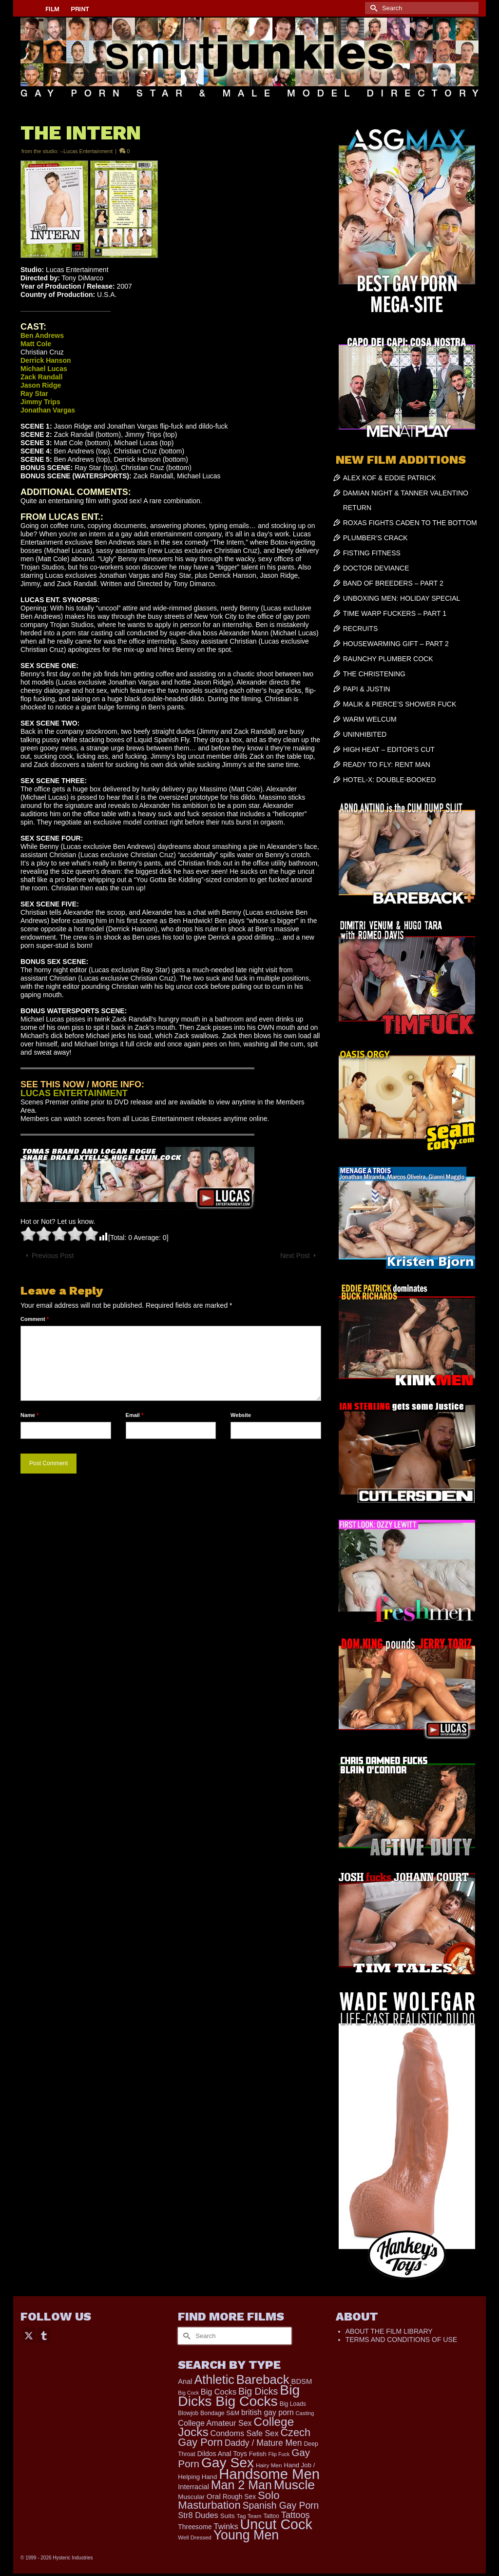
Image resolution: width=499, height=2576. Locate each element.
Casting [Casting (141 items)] (305, 2413)
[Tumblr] (44, 2334)
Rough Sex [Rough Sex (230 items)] (239, 2496)
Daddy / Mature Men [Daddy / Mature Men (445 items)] (263, 2443)
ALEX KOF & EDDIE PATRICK (389, 478)
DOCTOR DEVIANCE (376, 568)
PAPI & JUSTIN (366, 689)
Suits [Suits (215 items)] (227, 2515)
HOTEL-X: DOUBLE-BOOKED (389, 780)
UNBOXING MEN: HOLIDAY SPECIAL (402, 598)
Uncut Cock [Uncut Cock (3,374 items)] (276, 2524)
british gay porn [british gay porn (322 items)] (267, 2412)
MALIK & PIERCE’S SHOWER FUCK (400, 704)
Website (240, 1415)
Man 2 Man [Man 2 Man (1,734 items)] (241, 2485)
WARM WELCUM (370, 719)
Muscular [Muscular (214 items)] (191, 2496)
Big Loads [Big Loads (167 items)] (293, 2403)
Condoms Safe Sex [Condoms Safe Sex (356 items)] (245, 2433)
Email (135, 1415)
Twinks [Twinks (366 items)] (226, 2526)
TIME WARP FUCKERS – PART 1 (394, 613)
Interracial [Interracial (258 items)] (193, 2487)
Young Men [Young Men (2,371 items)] (246, 2535)
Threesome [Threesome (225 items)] (194, 2527)
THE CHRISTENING (374, 674)
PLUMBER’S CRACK (375, 538)
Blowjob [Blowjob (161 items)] (188, 2413)
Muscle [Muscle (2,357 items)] (294, 2485)
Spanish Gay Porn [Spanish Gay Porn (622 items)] (281, 2505)
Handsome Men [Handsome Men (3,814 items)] (269, 2474)
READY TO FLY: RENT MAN (386, 764)
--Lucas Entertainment (86, 151)
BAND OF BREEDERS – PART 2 (393, 583)
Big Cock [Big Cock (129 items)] (188, 2393)
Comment (34, 1319)
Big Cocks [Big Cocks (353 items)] (218, 2391)
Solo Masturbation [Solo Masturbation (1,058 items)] (228, 2500)
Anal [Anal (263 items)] (185, 2381)
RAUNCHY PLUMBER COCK (388, 659)
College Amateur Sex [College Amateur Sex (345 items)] (214, 2423)
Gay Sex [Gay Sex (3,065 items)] (227, 2462)
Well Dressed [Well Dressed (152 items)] (194, 2537)
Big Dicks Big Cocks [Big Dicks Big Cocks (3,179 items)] (239, 2395)
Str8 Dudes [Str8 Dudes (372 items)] (198, 2515)
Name (29, 1415)
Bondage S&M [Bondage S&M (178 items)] (219, 2413)
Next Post (295, 1255)
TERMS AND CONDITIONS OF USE (401, 2339)
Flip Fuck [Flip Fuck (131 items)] (279, 2454)
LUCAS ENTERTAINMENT (74, 1093)
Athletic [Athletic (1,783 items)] (214, 2379)
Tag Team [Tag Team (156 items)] (249, 2516)
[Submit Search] (372, 8)
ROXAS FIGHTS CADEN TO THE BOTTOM (410, 523)
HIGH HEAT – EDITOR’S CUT (389, 749)
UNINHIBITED (364, 734)
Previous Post (53, 1255)
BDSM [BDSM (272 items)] (301, 2381)
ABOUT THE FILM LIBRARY (389, 2331)
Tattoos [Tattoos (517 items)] (295, 2515)
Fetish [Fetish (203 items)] (258, 2454)
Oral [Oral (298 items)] (214, 2496)
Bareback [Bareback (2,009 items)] (262, 2379)
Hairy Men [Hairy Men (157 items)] (269, 2465)
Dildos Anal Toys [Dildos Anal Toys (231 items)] (222, 2454)
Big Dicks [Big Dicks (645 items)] (258, 2391)
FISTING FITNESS (372, 553)
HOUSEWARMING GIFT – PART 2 (396, 644)
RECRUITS (360, 628)
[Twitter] (29, 2334)
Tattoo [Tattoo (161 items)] (271, 2516)
